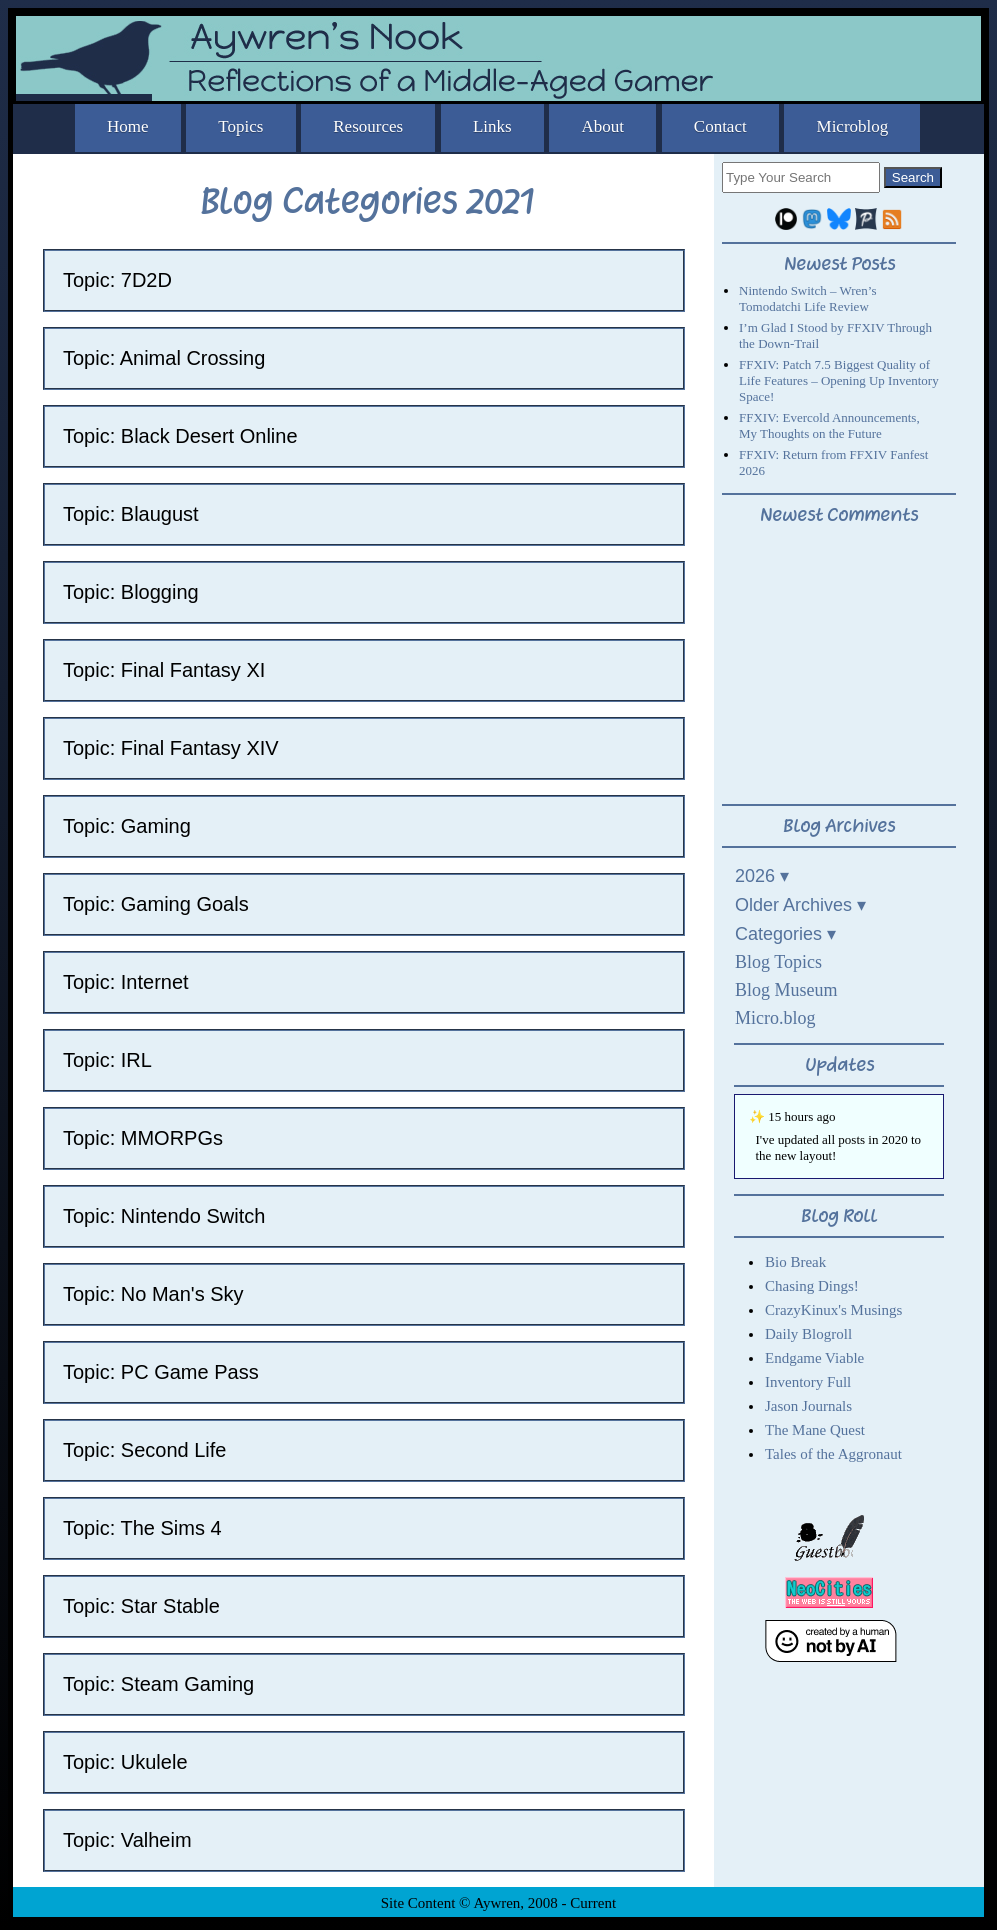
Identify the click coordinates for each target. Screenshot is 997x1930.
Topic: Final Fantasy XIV (171, 748)
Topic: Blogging (131, 592)
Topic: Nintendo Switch (164, 1216)
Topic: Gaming (127, 826)
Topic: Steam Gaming (158, 1684)
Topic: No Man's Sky (153, 1294)
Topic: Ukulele (125, 1762)
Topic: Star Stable (141, 1606)
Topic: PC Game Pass (161, 1372)
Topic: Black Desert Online (180, 436)
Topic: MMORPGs (143, 1138)
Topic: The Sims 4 (142, 1528)
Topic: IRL (107, 1060)
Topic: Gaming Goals (156, 904)
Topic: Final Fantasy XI (164, 670)
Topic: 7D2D (117, 280)
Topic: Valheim (127, 1840)
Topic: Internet (126, 982)
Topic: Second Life (144, 1450)
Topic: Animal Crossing (164, 358)
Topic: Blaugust (131, 514)
